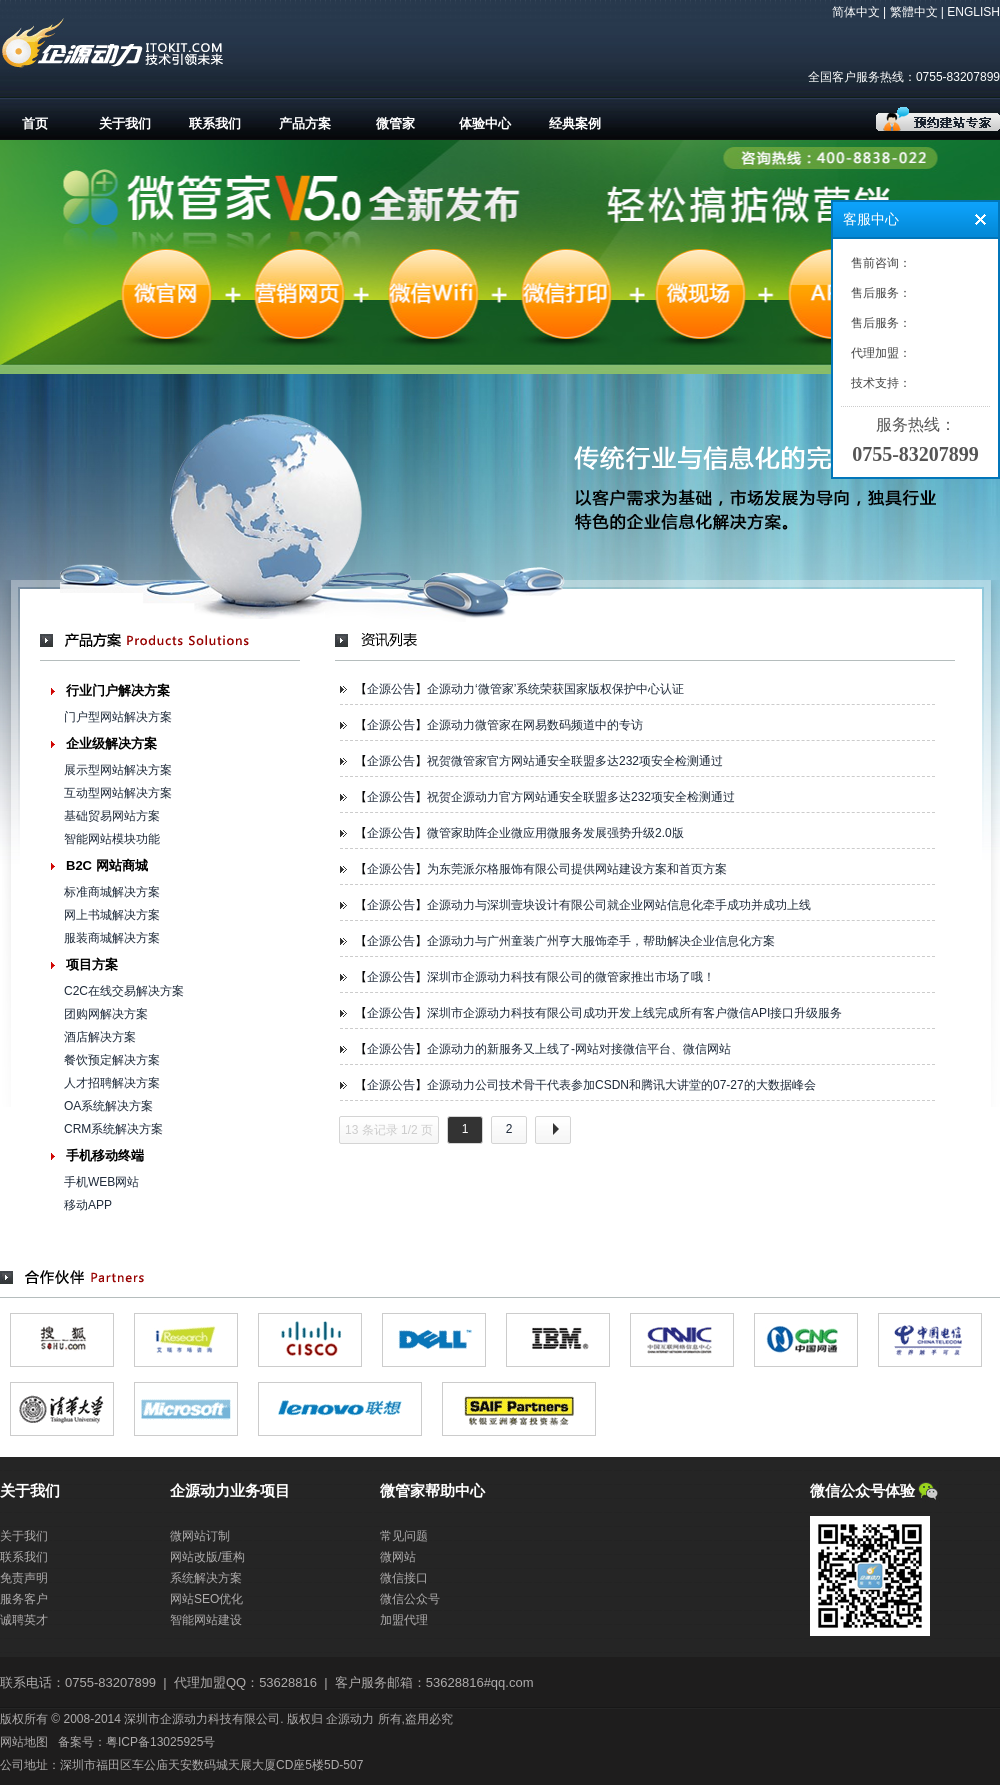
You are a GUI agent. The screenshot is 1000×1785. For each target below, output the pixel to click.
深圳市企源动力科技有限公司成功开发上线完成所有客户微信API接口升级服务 (634, 1013)
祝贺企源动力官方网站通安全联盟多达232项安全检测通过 (581, 797)
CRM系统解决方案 (113, 1129)
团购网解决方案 (106, 1014)
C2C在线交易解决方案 (124, 991)
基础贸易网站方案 (112, 816)
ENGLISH (973, 12)
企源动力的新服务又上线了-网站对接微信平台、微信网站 (579, 1049)
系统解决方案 (206, 1578)
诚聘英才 (24, 1620)
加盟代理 (404, 1620)
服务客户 (24, 1599)
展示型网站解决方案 (118, 770)
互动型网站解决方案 (118, 793)
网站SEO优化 (206, 1599)
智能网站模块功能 (112, 839)
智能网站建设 (206, 1620)
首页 (35, 123)
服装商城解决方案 (112, 938)
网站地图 (24, 1742)
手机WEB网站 (101, 1182)
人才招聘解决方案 (112, 1083)
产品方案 (305, 123)
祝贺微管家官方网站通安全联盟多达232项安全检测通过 (575, 761)
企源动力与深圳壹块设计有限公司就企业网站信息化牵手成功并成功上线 (619, 905)
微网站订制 (200, 1536)
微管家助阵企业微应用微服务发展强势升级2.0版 (555, 833)
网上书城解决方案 (112, 915)
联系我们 (215, 123)
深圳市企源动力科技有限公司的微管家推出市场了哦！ (571, 977)
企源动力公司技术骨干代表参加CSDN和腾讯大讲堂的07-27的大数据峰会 (621, 1085)
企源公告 (391, 689)
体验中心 (485, 123)
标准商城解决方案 (112, 892)
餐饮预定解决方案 (112, 1060)
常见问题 (404, 1536)
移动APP (88, 1205)
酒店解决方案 (100, 1037)
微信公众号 (410, 1599)
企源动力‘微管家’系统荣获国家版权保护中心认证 (555, 689)
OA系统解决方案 (108, 1106)
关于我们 (125, 123)
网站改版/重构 (207, 1557)
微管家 (395, 123)
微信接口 (404, 1578)
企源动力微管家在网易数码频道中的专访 (535, 725)
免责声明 (24, 1578)
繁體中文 (914, 12)
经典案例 (575, 123)
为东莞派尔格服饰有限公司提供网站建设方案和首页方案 (577, 869)
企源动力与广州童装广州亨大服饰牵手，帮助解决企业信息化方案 (601, 941)
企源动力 (350, 1719)
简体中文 (856, 12)
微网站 (398, 1557)
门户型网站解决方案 (118, 717)
